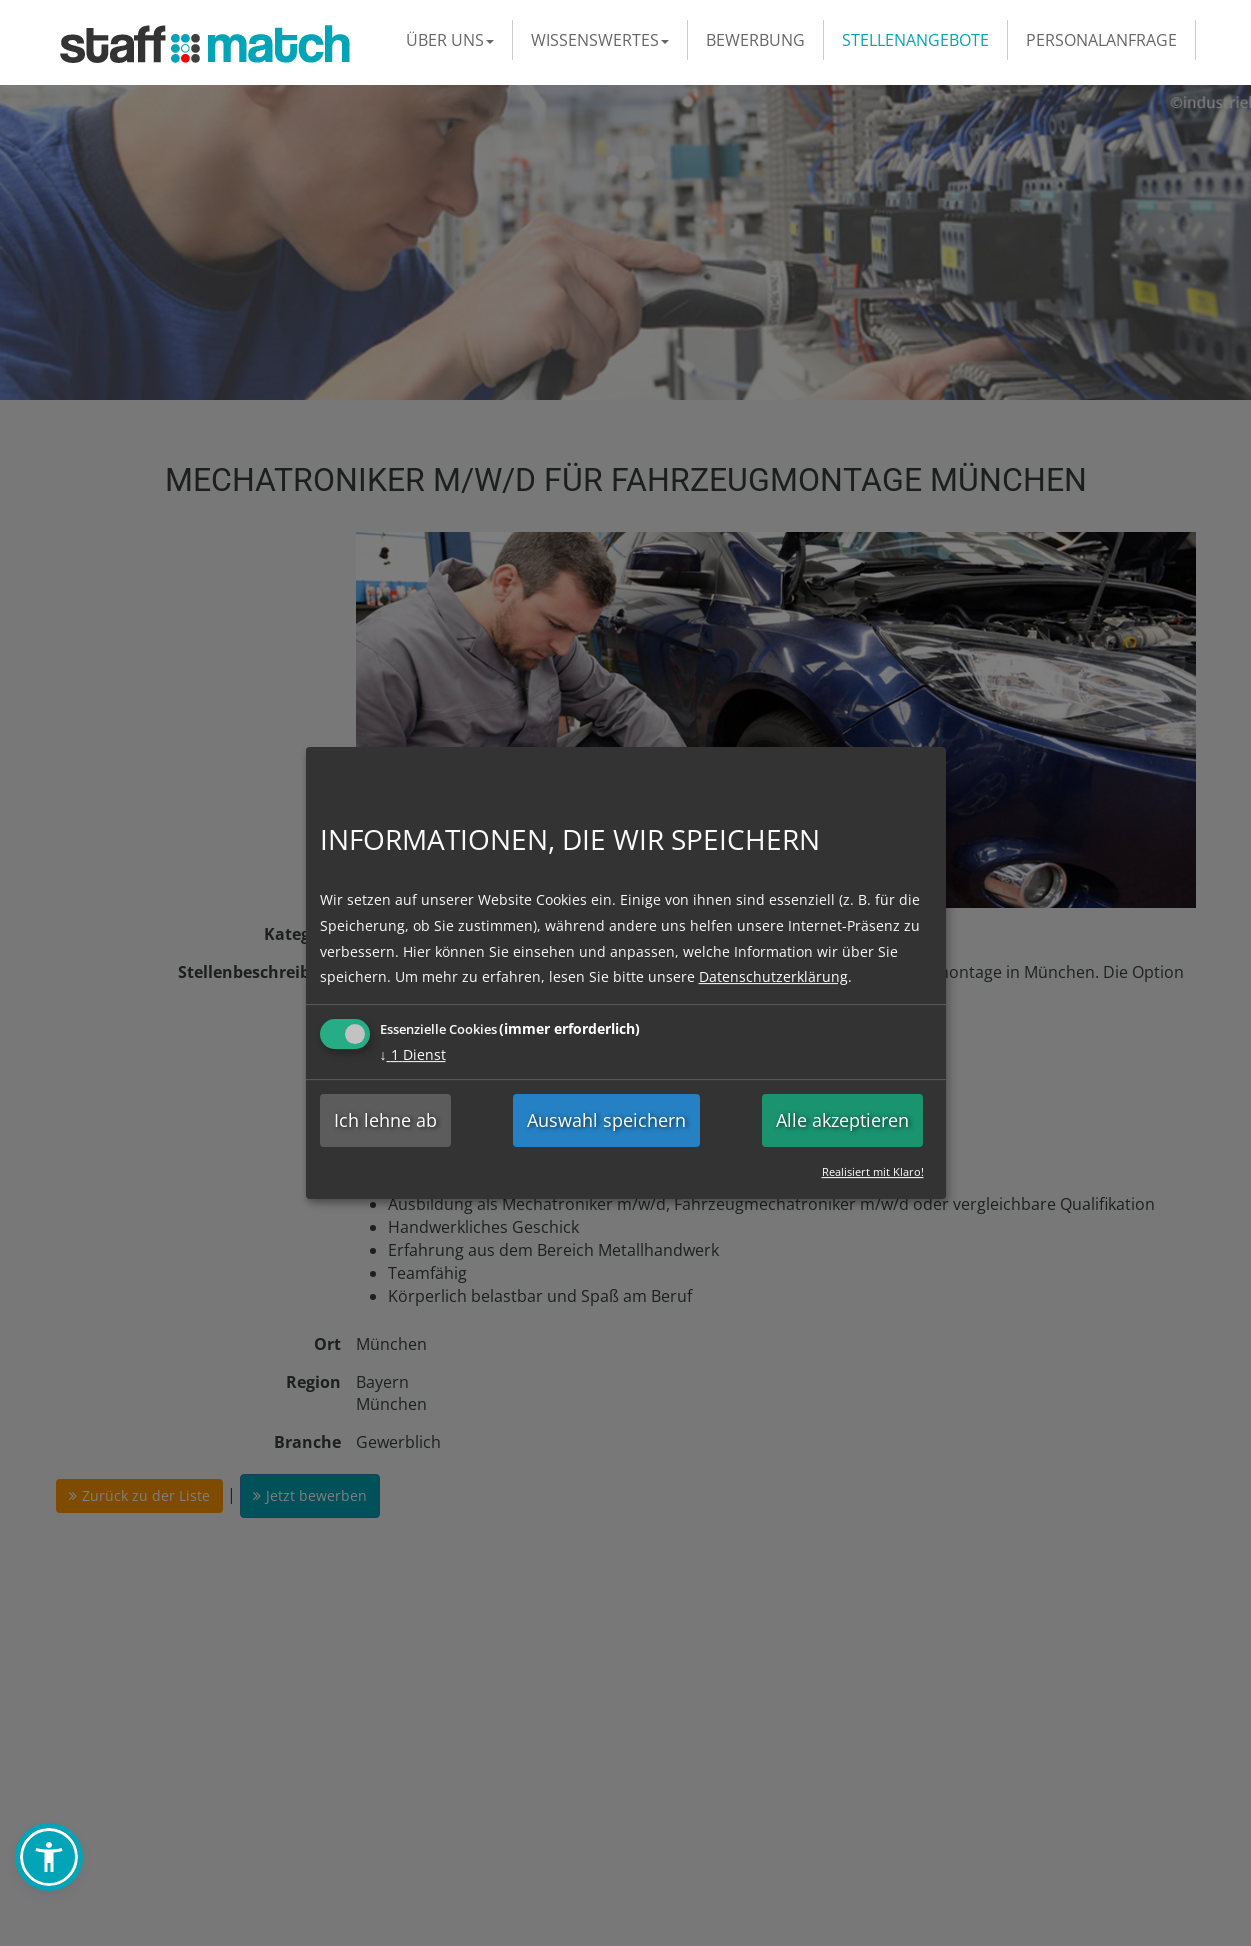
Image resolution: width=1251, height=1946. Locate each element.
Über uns (450, 40)
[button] (49, 1857)
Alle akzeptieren (842, 1120)
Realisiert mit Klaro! (873, 1171)
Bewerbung (755, 40)
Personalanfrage (1101, 40)
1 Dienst (413, 1054)
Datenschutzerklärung (773, 976)
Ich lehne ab (385, 1120)
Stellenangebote (915, 40)
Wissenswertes (600, 40)
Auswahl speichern (606, 1120)
